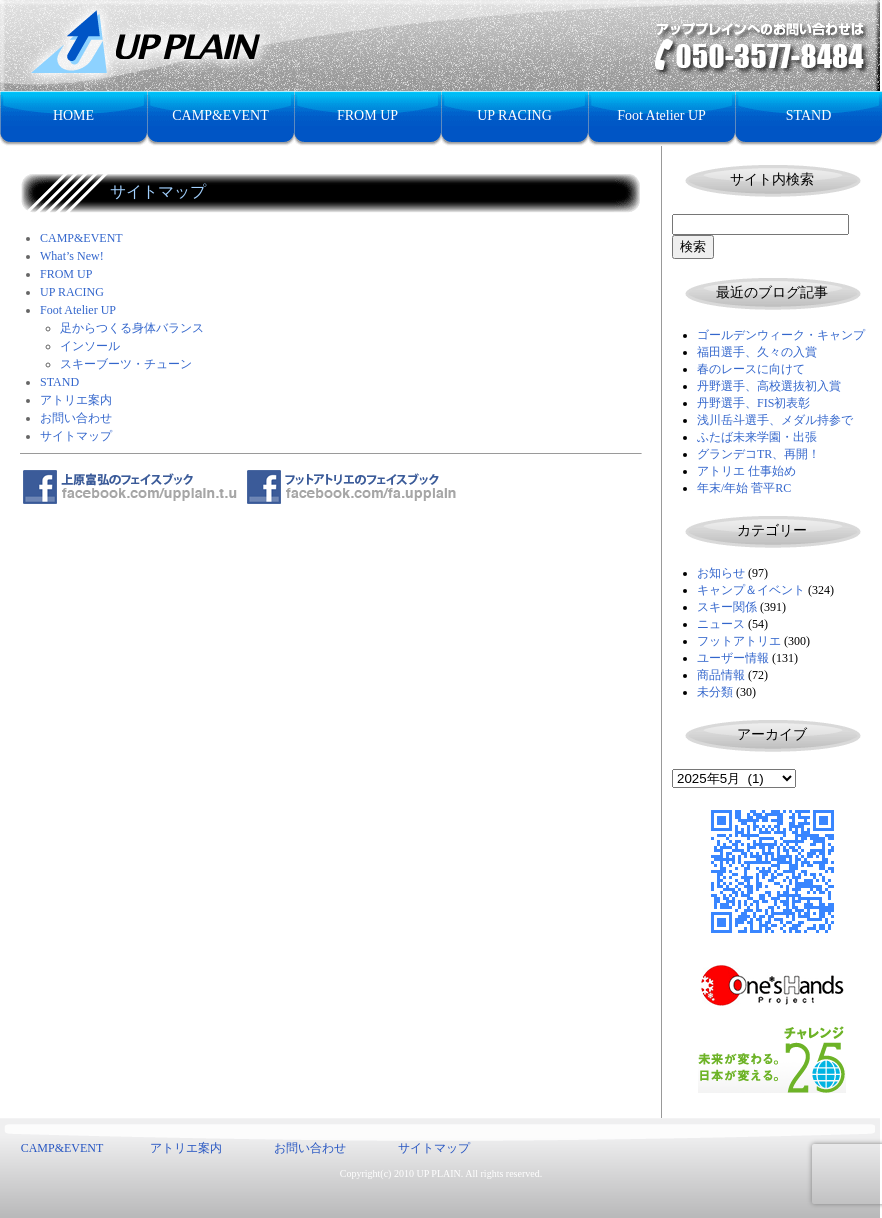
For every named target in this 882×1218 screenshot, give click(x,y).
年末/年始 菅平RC (744, 488)
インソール (90, 346)
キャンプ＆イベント (751, 590)
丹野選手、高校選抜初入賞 (769, 386)
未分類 (715, 692)
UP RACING (514, 115)
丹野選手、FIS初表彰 (753, 403)
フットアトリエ (739, 641)
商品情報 (721, 675)
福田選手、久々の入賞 (757, 352)
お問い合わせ (76, 418)
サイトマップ (76, 436)
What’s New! (72, 256)
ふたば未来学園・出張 (757, 437)
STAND (809, 115)
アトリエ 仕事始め (746, 471)
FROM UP (367, 115)
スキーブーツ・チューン (126, 364)
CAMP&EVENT (220, 115)
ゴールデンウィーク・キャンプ (781, 335)
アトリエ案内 (76, 400)
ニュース (721, 624)
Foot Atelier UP (661, 115)
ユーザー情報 (733, 658)
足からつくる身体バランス (132, 328)
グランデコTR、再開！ (758, 454)
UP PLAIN (438, 1173)
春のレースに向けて (751, 369)
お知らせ (721, 573)
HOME (73, 115)
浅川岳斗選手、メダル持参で (775, 420)
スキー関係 (727, 607)
